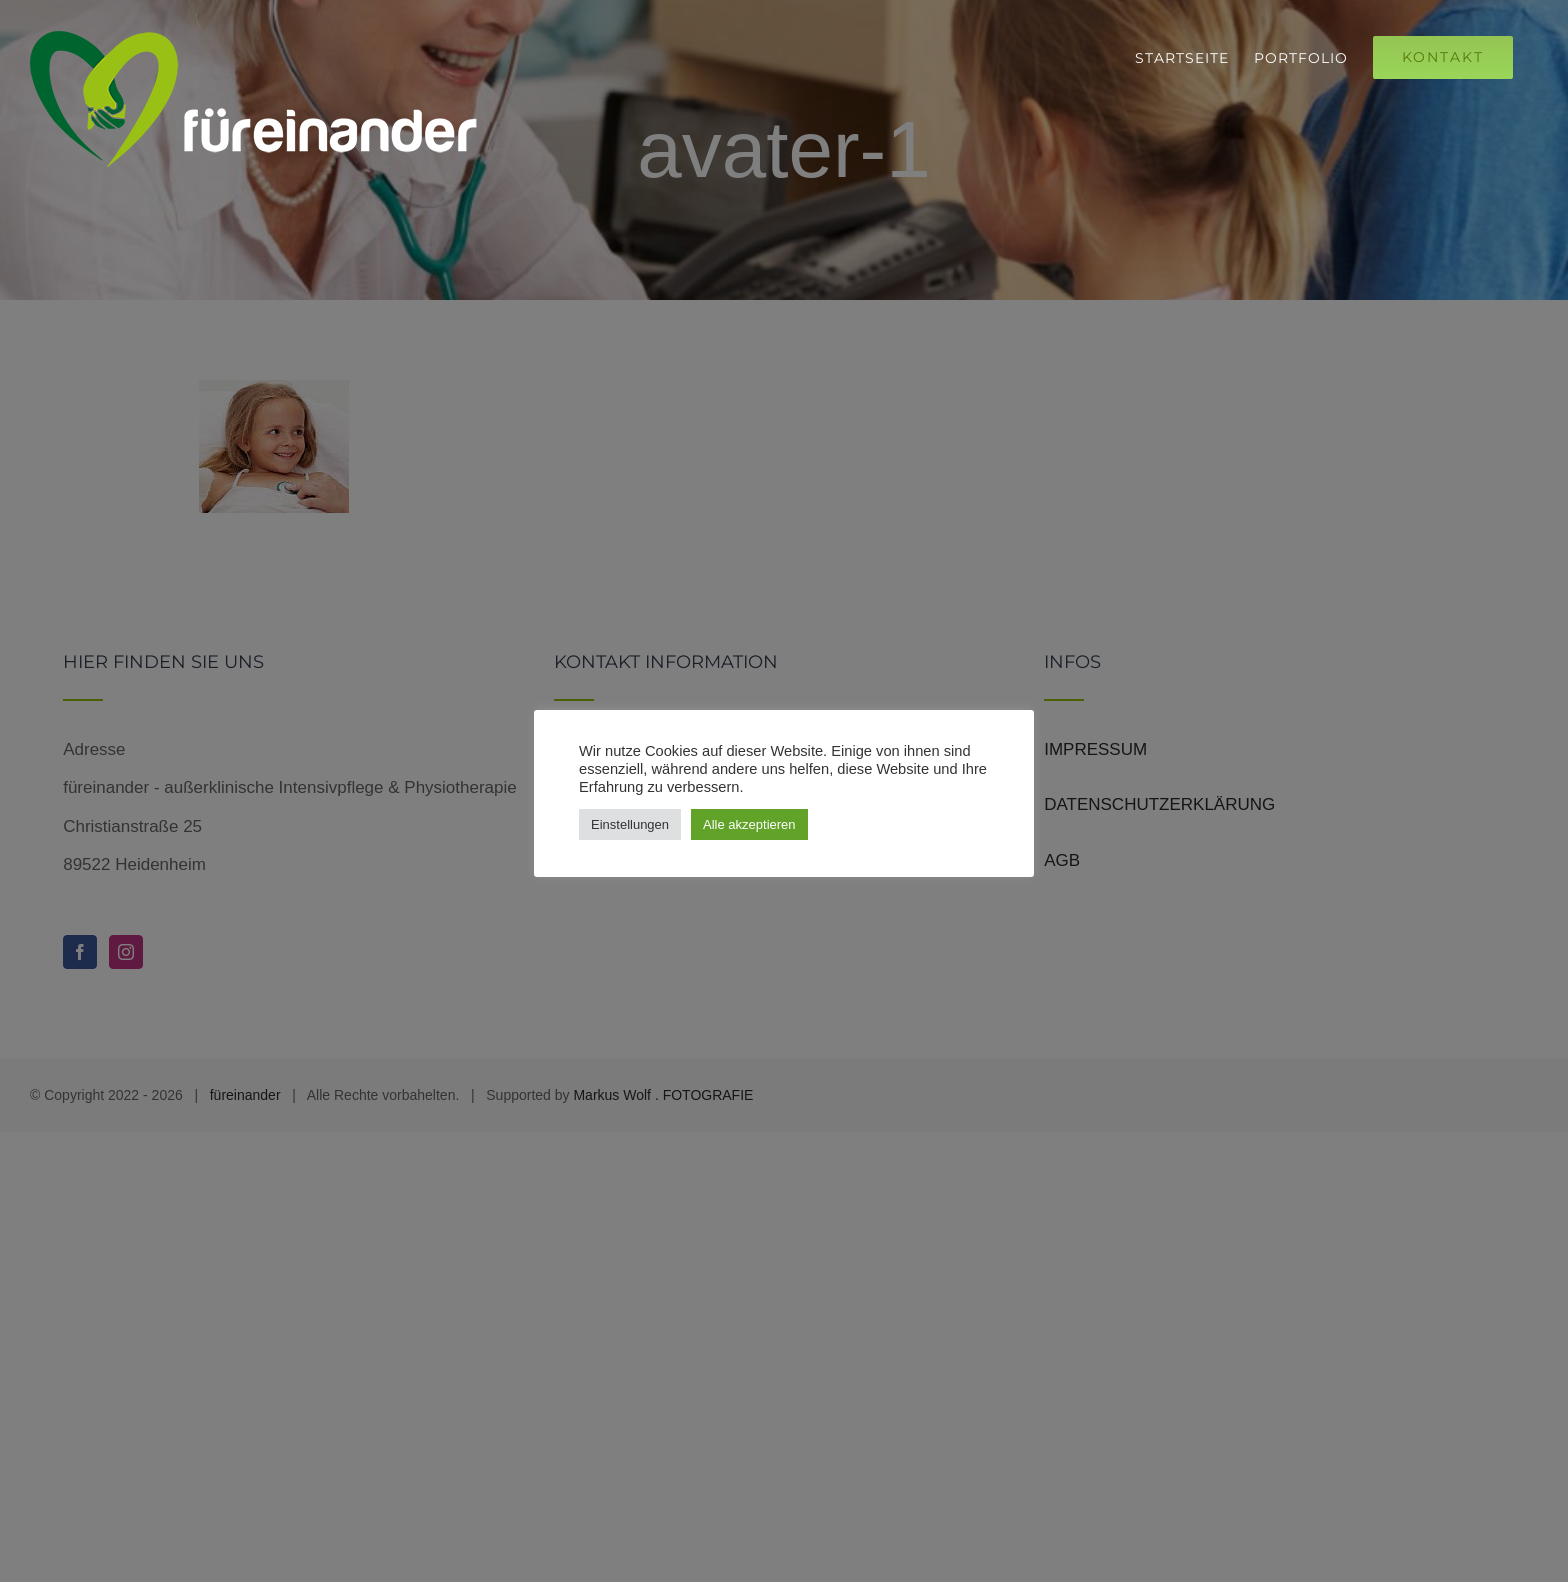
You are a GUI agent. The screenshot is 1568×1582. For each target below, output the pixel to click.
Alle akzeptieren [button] (749, 824)
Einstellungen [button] (630, 824)
